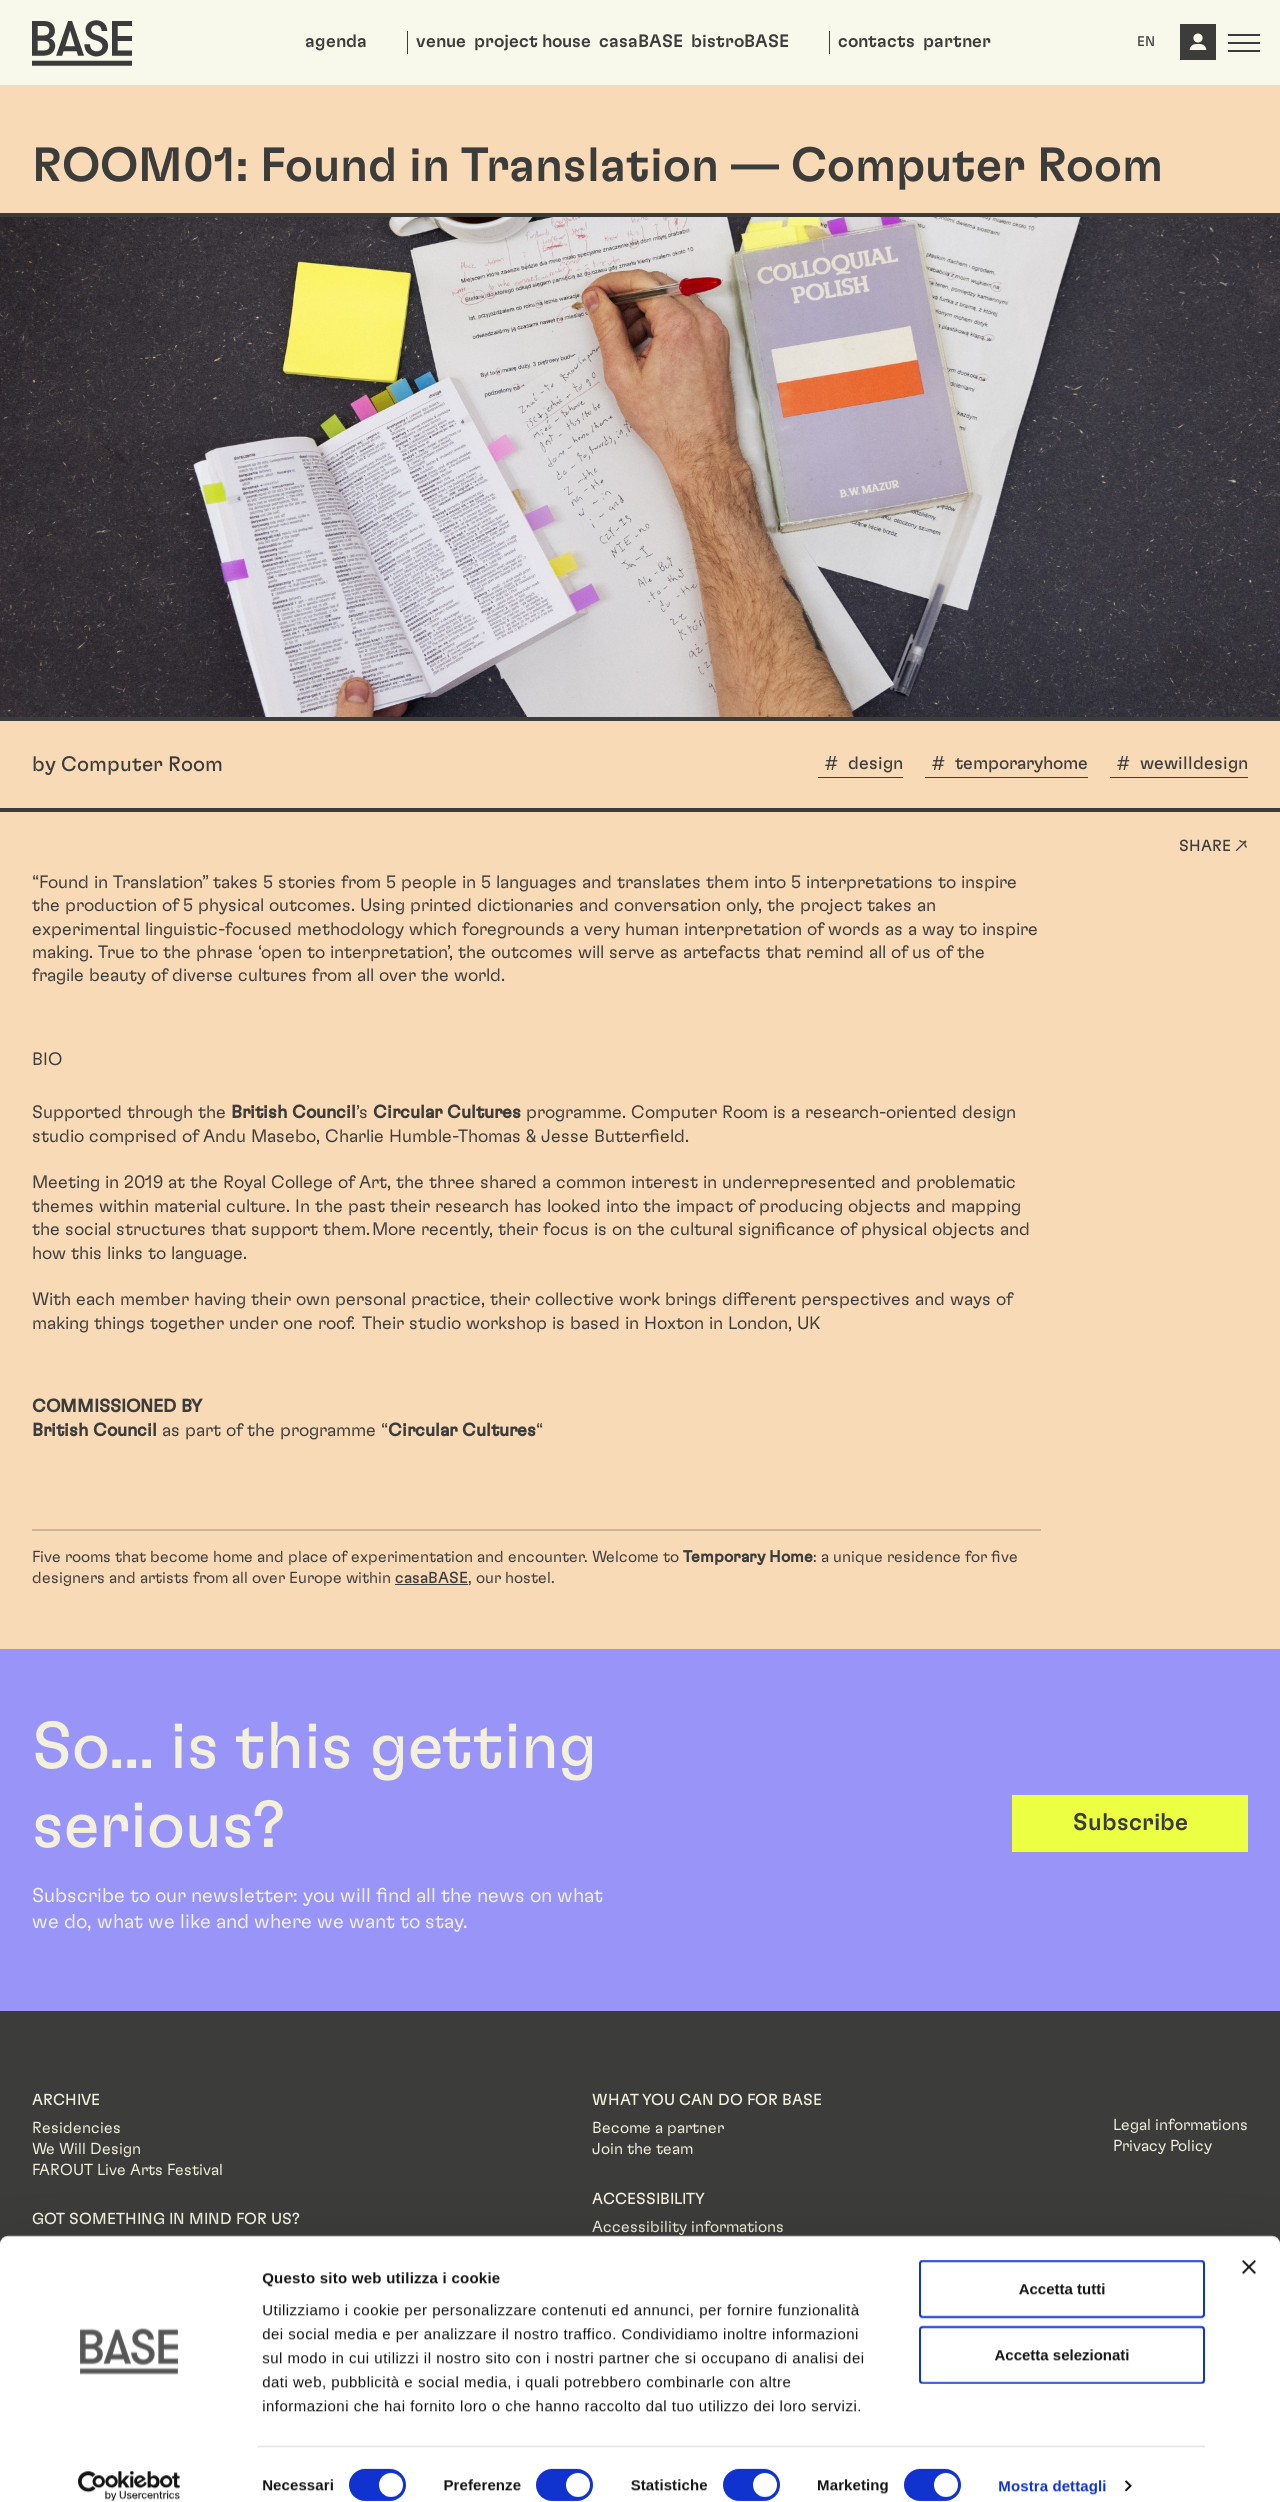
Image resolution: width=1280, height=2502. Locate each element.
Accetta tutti (1062, 2265)
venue (441, 42)
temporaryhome (1021, 764)
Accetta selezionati (1061, 2331)
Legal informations (1180, 2125)
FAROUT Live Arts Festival (127, 2170)
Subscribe (1130, 1823)
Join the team (642, 2149)
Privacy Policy (1162, 2146)
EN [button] (1146, 42)
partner (957, 42)
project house (532, 42)
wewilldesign (1194, 764)
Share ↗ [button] (1213, 846)
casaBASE (641, 42)
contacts (876, 42)
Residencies (76, 2128)
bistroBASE (740, 42)
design (875, 764)
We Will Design (86, 2149)
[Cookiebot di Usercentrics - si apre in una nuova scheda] (129, 2463)
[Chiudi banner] (1249, 2244)
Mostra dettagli (1052, 2462)
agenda (336, 42)
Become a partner (658, 2128)
